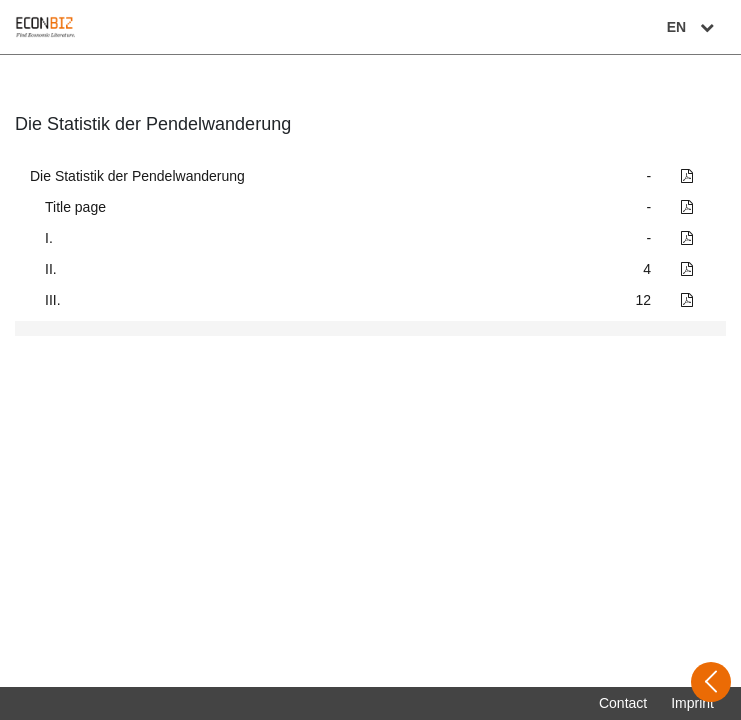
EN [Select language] (693, 27)
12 (644, 300)
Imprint (692, 703)
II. (51, 269)
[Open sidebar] (711, 682)
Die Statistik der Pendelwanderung (137, 176)
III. (53, 300)
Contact (623, 703)
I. (49, 238)
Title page (75, 207)
